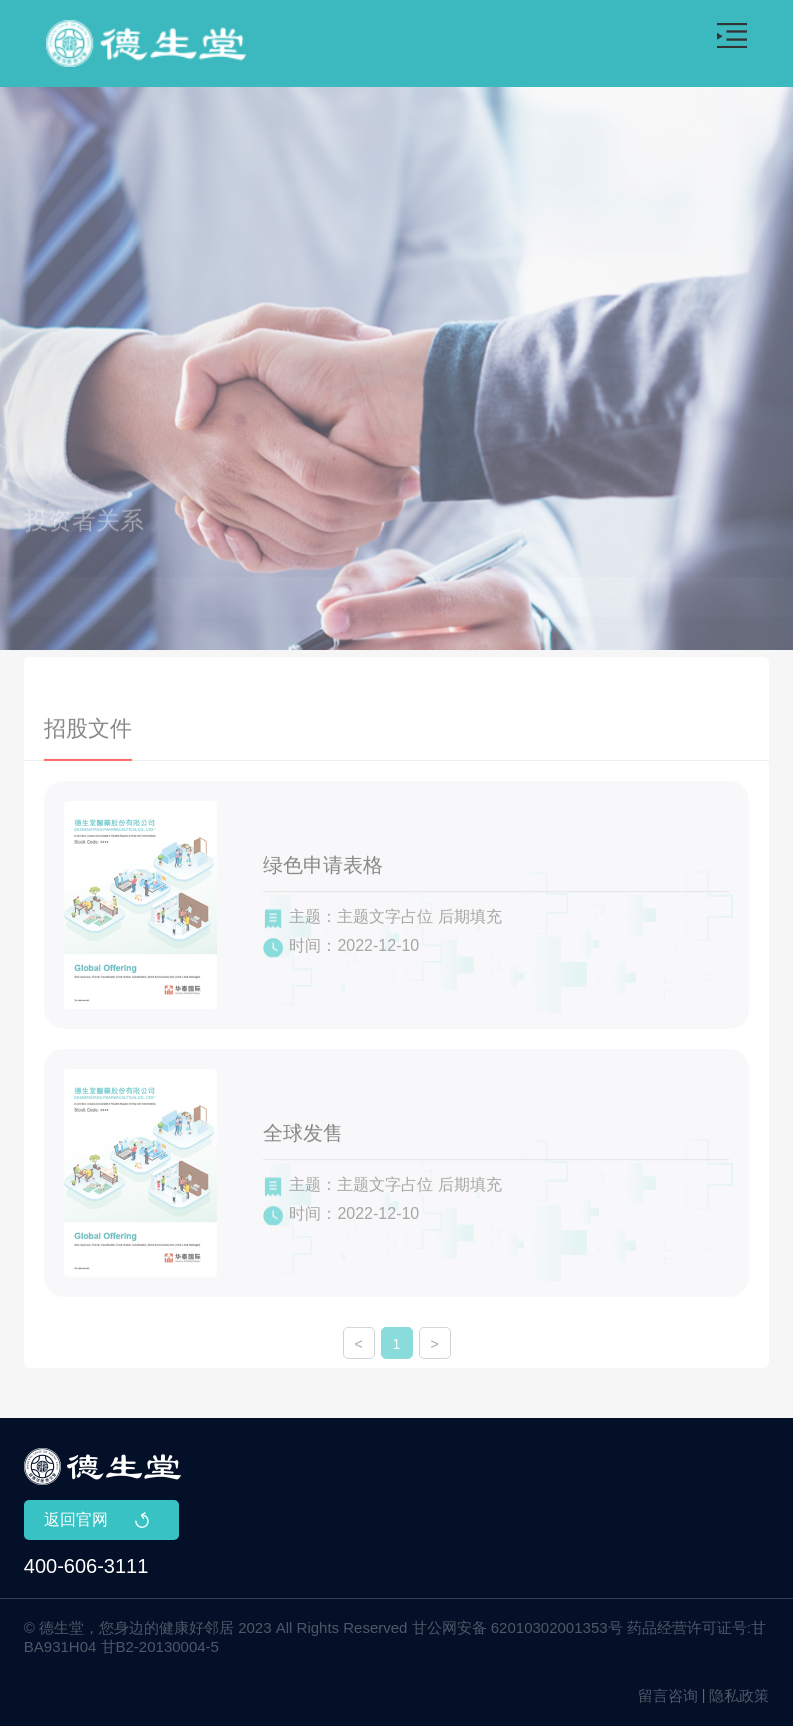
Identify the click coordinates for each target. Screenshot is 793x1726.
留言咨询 (668, 1695)
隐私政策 (739, 1695)
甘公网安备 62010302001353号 (517, 1627)
